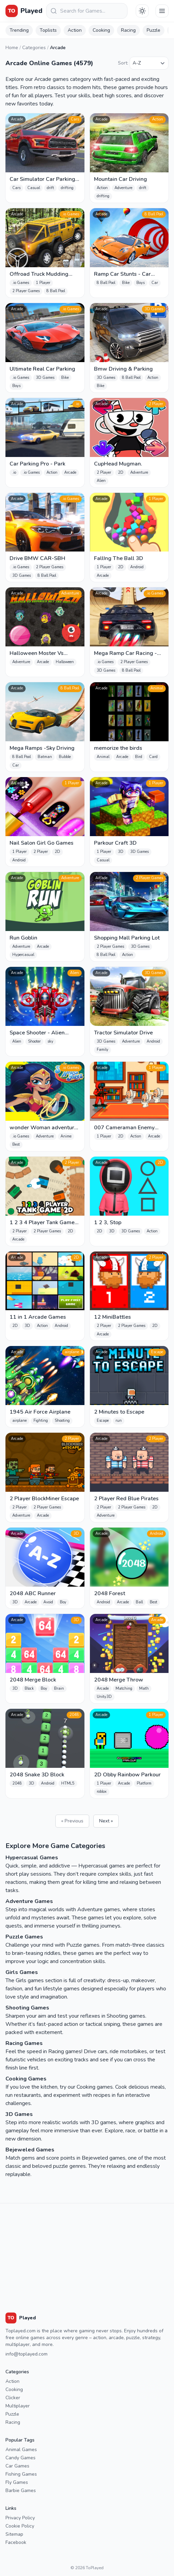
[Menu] (162, 10)
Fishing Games (21, 2474)
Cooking (101, 30)
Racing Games (24, 2043)
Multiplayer (17, 2406)
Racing (128, 30)
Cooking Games (25, 2079)
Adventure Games (29, 1901)
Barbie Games (20, 2490)
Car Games (17, 2466)
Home (11, 47)
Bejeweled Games (29, 2149)
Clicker (12, 2397)
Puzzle (153, 30)
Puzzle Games (24, 1937)
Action (75, 30)
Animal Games (21, 2449)
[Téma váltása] (142, 10)
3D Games (19, 2114)
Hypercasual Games (31, 1857)
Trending (19, 30)
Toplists (48, 30)
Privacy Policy (20, 2518)
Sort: (123, 63)
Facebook (15, 2542)
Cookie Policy (19, 2526)
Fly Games (16, 2482)
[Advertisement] (87, 2251)
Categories (34, 47)
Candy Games (20, 2458)
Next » (106, 1821)
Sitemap (14, 2534)
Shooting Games (27, 2008)
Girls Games (21, 1972)
